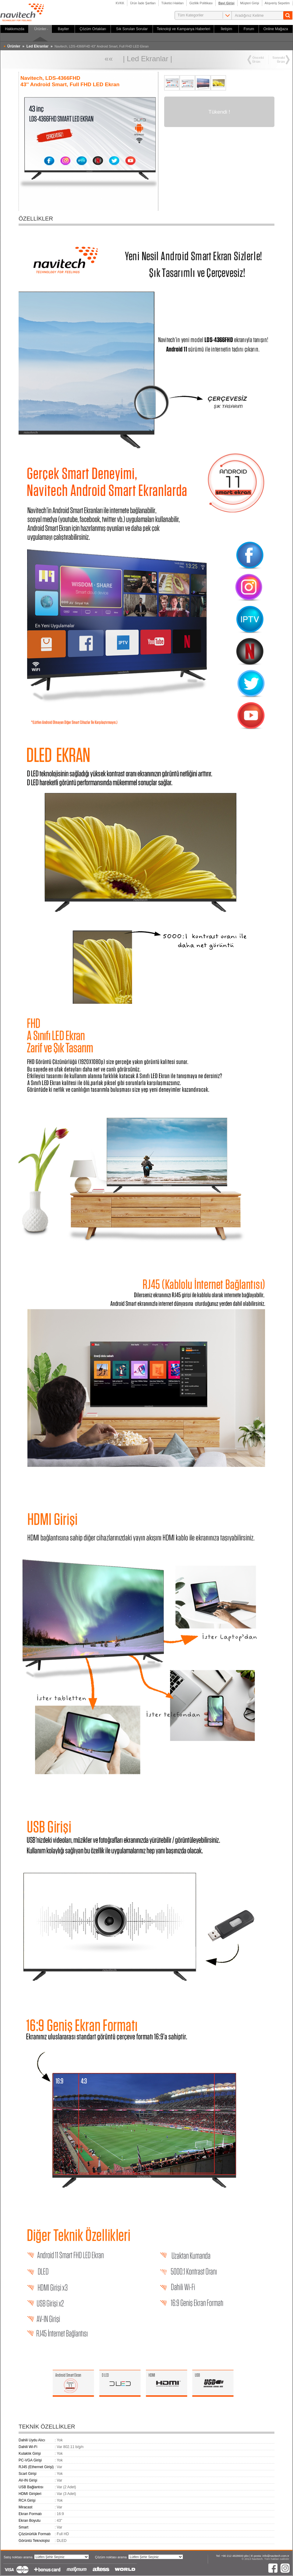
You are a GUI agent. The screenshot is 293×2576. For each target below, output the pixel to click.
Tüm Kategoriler (190, 15)
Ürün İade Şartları (142, 3)
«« (108, 59)
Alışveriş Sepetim (277, 3)
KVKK (120, 3)
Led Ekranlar (147, 59)
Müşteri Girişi (250, 3)
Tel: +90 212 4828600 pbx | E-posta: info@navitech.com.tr (252, 2555)
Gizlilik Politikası (201, 3)
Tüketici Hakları (172, 3)
